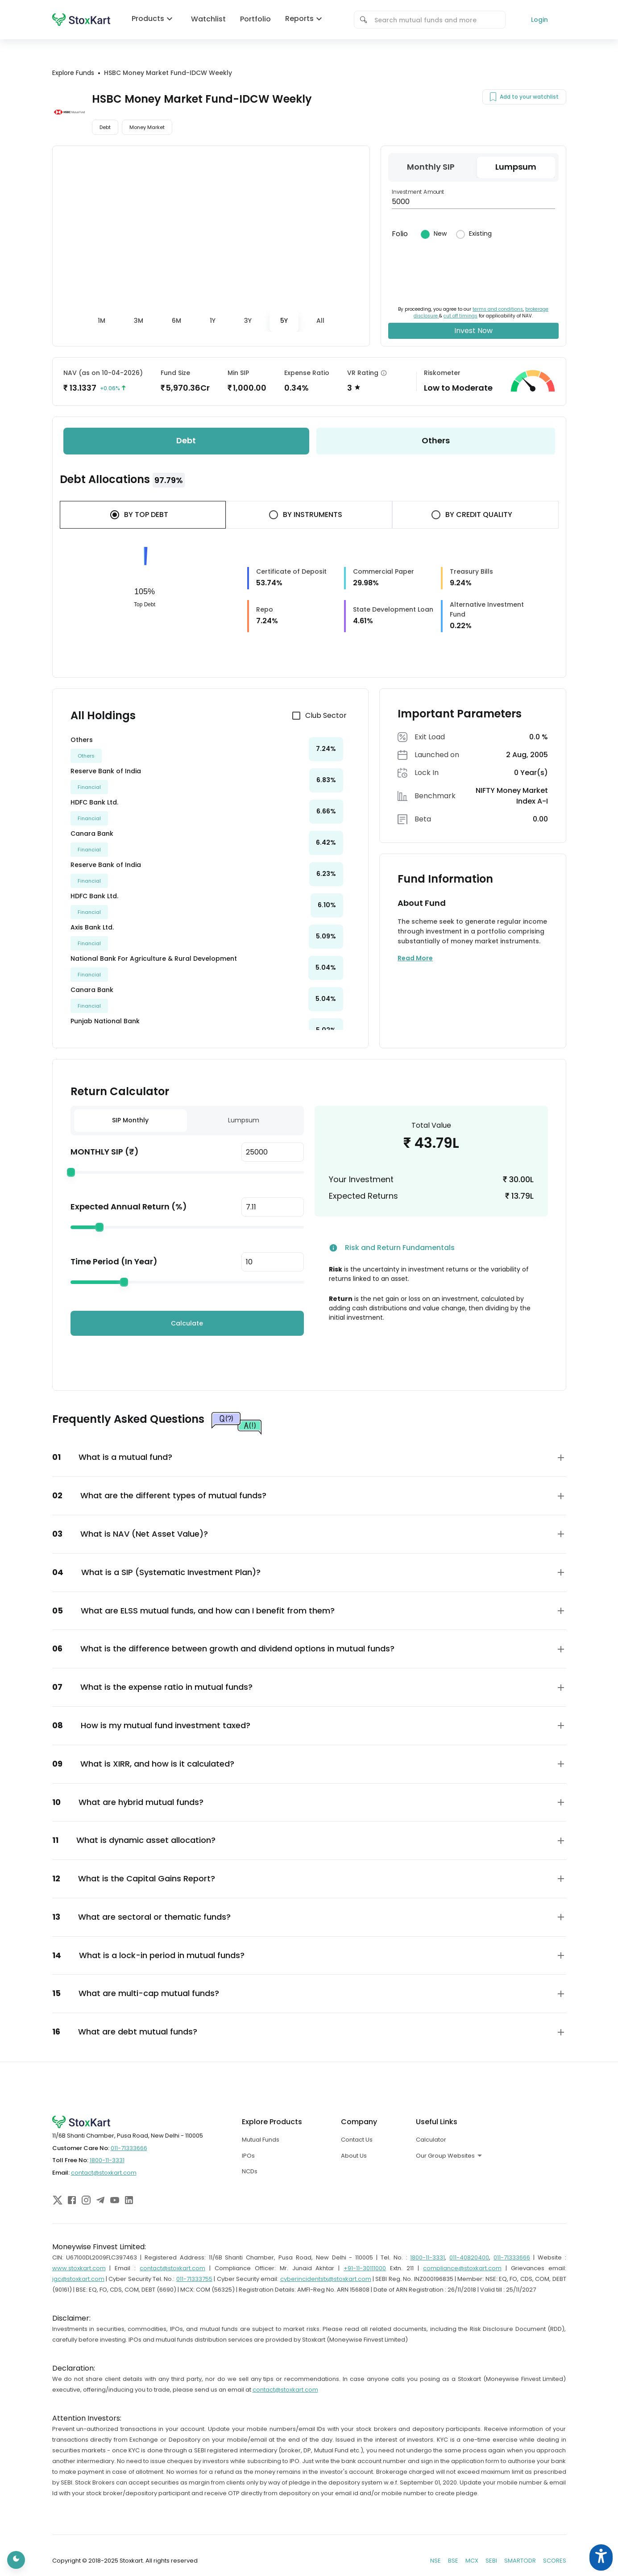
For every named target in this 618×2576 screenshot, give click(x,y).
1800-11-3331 (107, 2160)
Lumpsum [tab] (243, 1120)
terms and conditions (498, 309)
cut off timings (460, 316)
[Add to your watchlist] (493, 96)
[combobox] (436, 19)
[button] (309, 1457)
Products (154, 18)
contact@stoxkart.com (104, 2172)
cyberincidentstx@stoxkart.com (325, 2279)
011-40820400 (469, 2257)
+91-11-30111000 (365, 2268)
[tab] (101, 321)
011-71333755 (194, 2279)
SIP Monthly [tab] (130, 1120)
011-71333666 (129, 2148)
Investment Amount (418, 192)
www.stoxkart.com (79, 2268)
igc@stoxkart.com (78, 2279)
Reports (305, 18)
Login (539, 19)
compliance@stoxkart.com (462, 2268)
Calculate (187, 1323)
